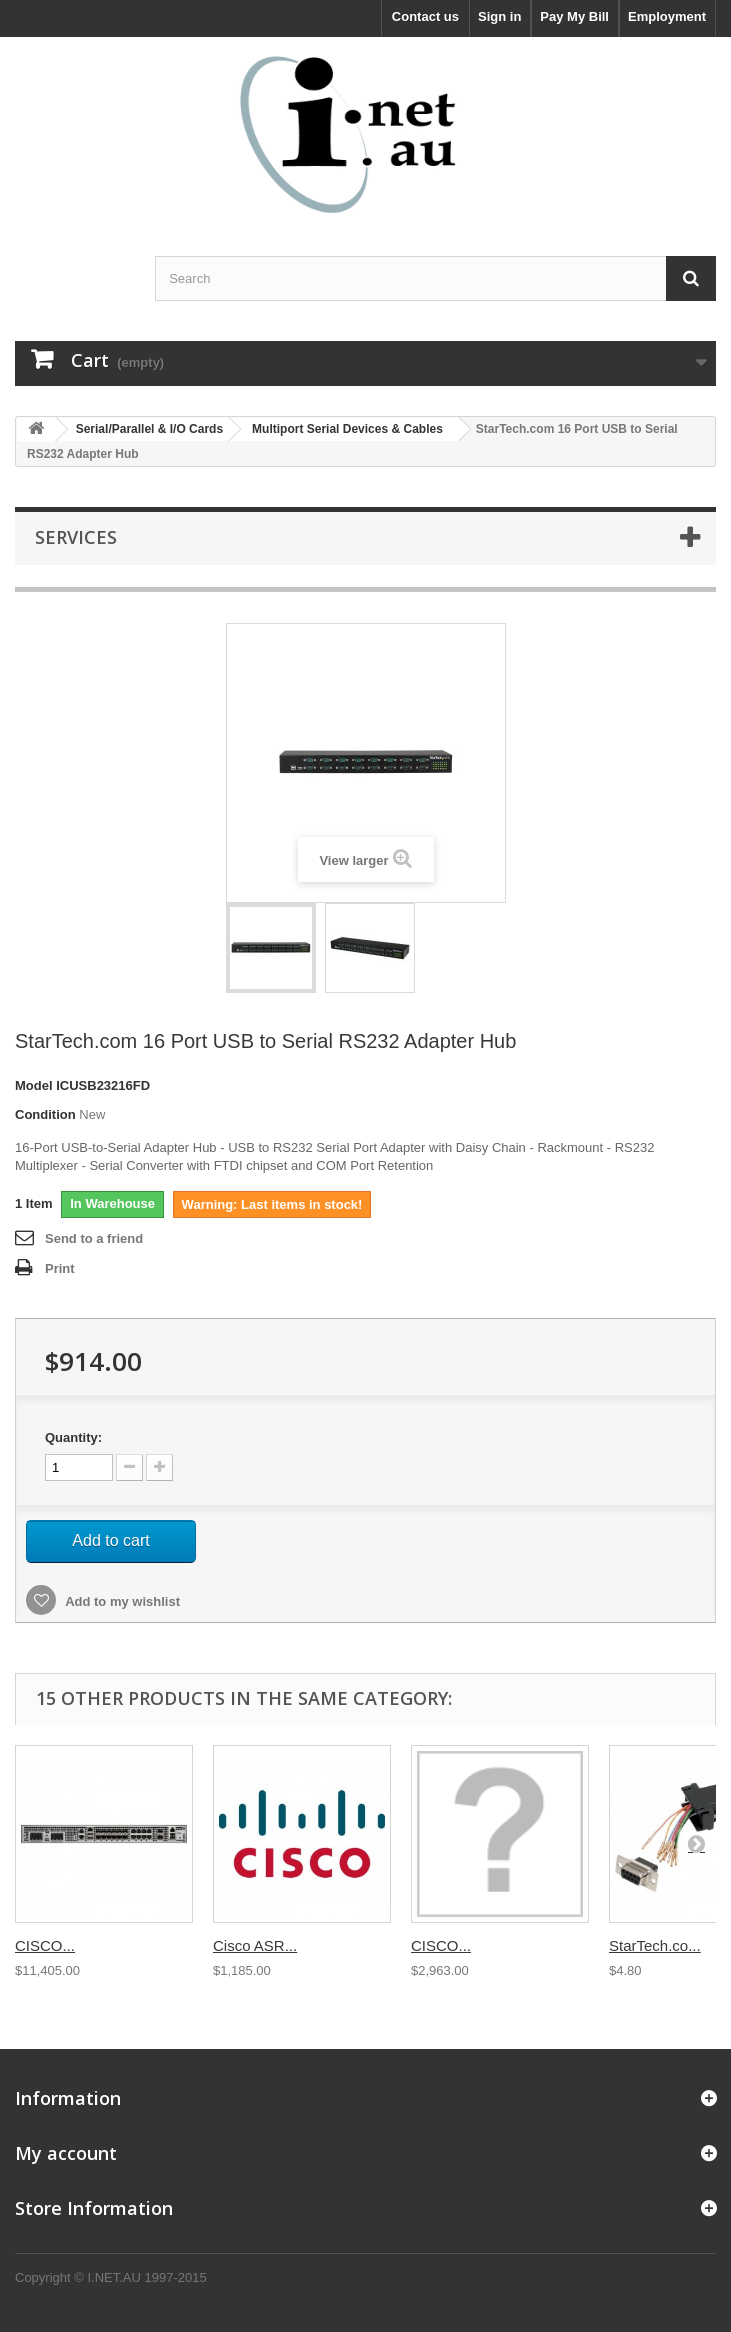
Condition (45, 1114)
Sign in (499, 16)
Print (60, 1268)
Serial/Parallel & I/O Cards (149, 429)
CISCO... (45, 1945)
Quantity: (73, 1437)
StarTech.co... (655, 1945)
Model (34, 1085)
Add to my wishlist (121, 1601)
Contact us (425, 16)
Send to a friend (94, 1238)
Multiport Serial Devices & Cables (347, 429)
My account (66, 2153)
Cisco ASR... (255, 1945)
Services (76, 537)
